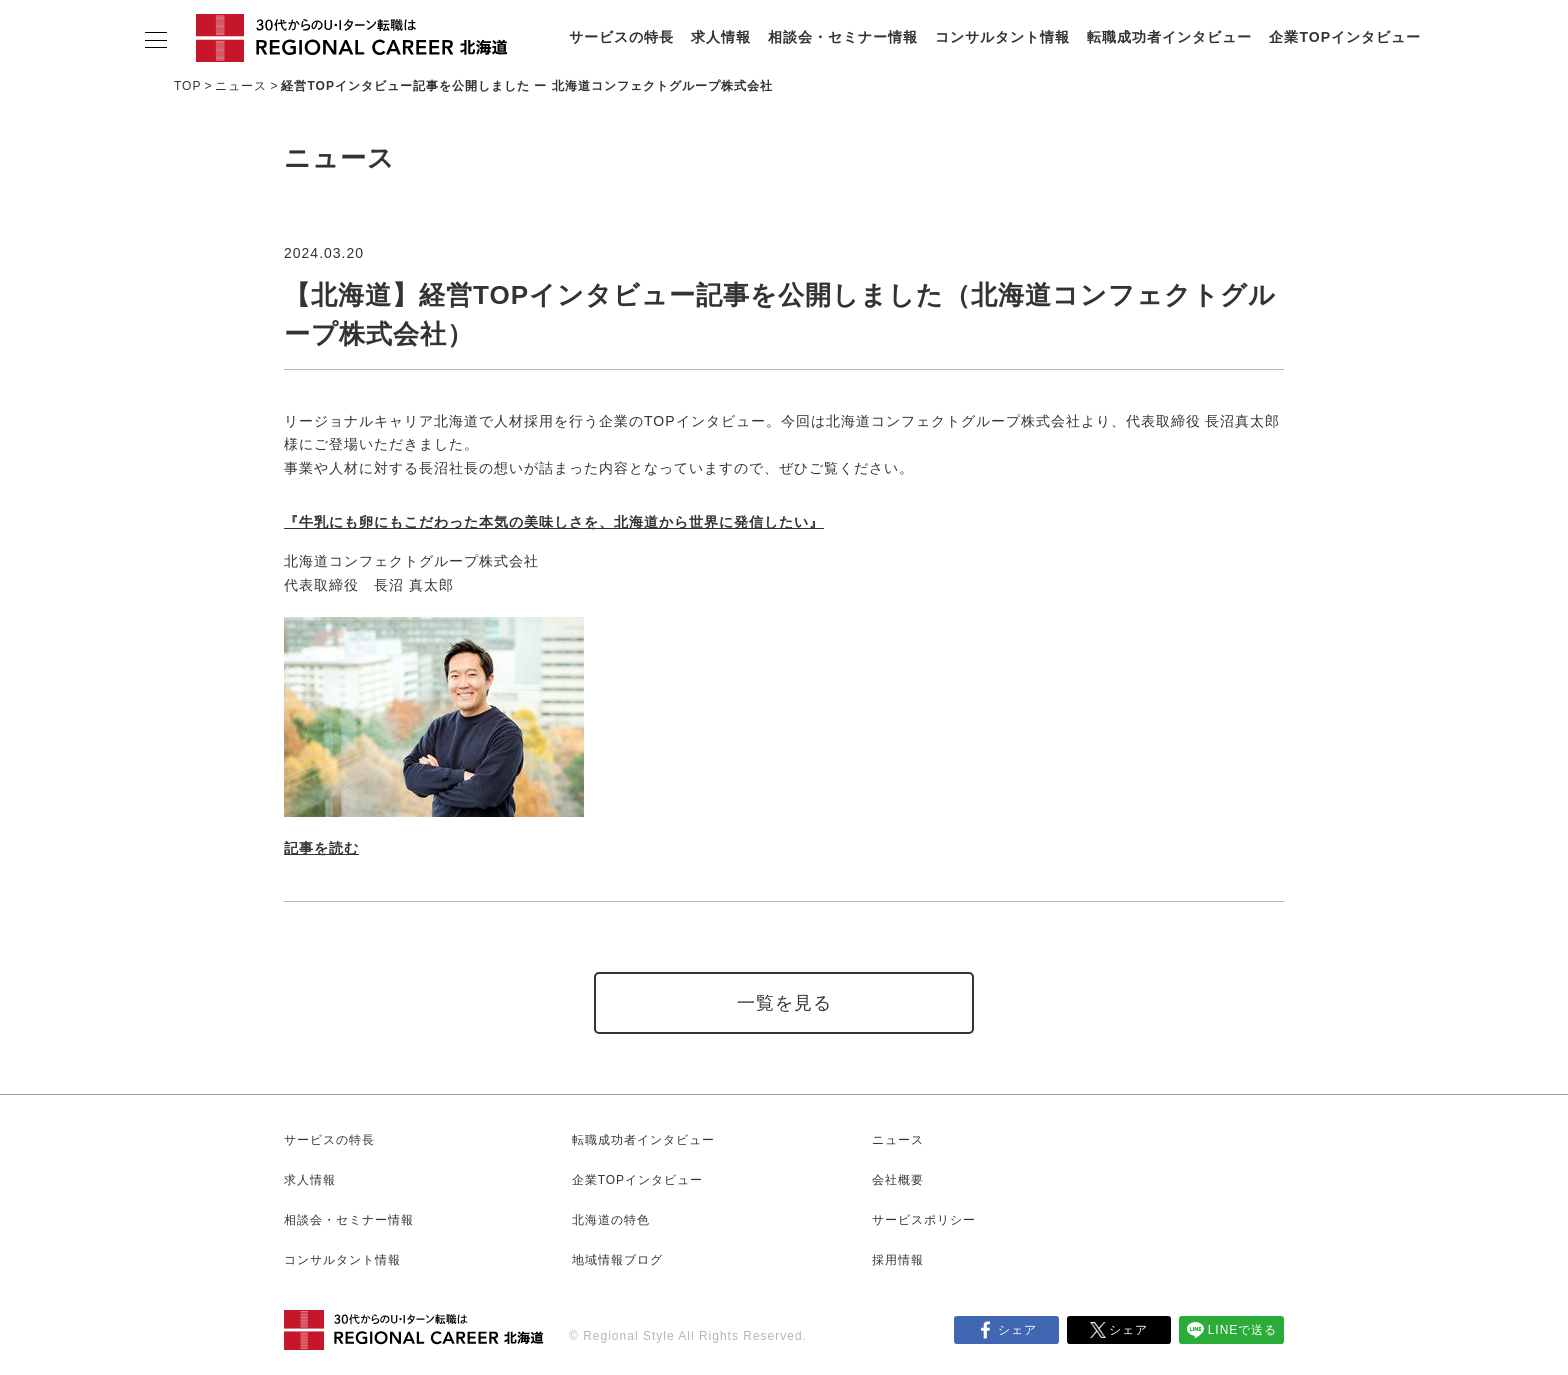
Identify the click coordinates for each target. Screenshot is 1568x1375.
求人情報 (721, 37)
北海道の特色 (611, 1220)
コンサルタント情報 (1002, 37)
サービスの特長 (621, 37)
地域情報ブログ (617, 1260)
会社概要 (898, 1180)
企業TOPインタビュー (1345, 37)
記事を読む (321, 848)
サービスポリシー (924, 1220)
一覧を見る (784, 1003)
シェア (1017, 1330)
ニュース (241, 86)
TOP (187, 86)
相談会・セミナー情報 (843, 37)
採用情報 (898, 1260)
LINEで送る (1243, 1330)
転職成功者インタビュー (1169, 37)
